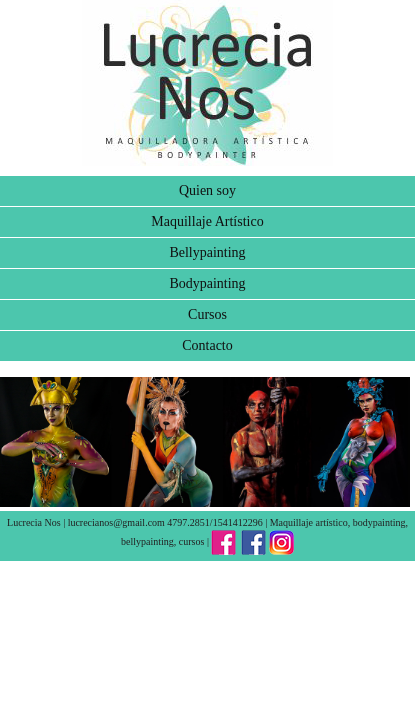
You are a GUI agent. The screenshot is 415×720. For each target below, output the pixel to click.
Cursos (207, 314)
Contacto (207, 345)
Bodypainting (207, 283)
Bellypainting (207, 252)
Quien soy (207, 190)
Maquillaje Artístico (207, 221)
